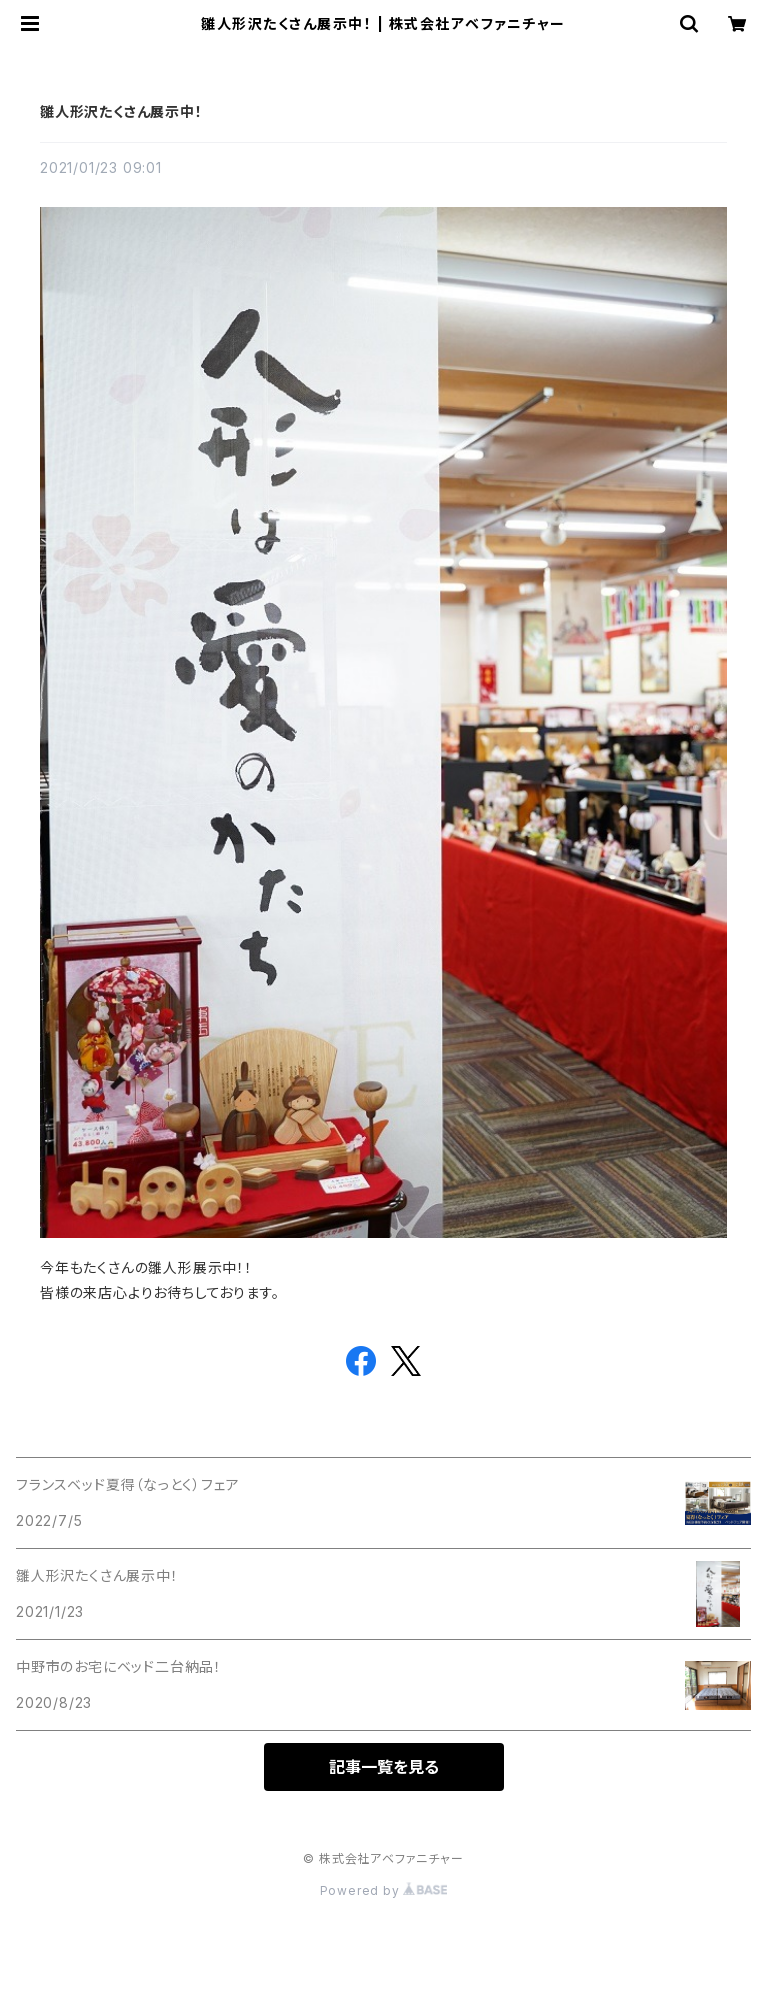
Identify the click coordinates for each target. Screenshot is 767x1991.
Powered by (384, 1890)
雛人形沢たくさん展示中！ (121, 111)
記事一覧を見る (384, 1767)
